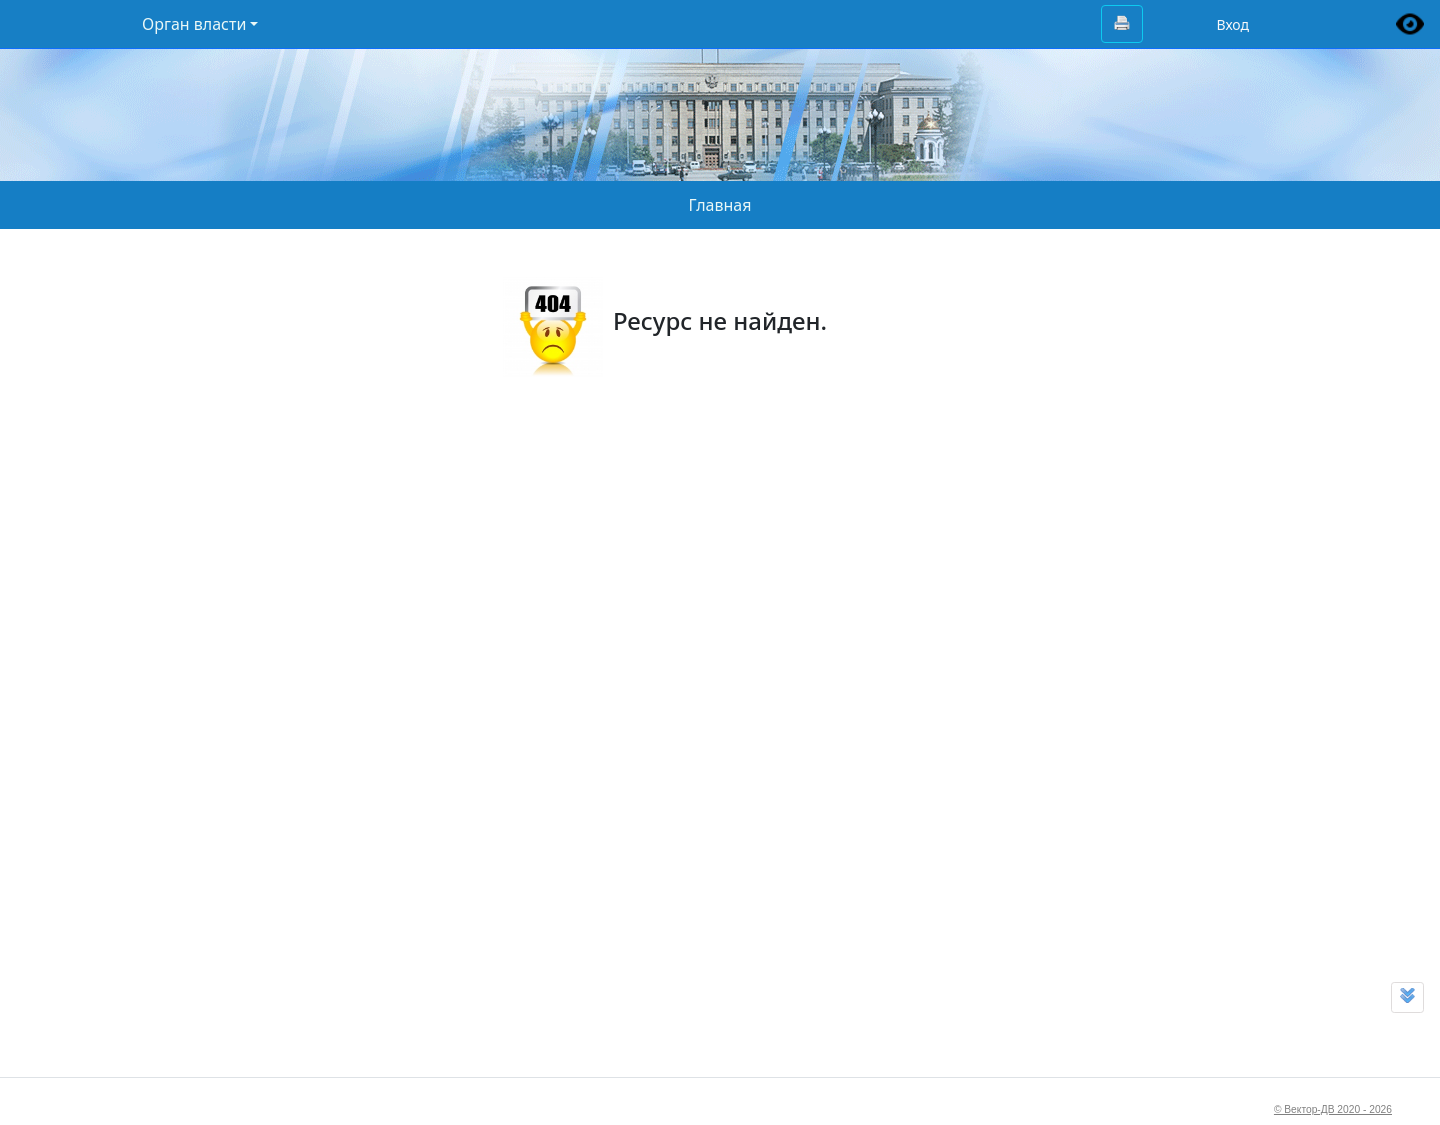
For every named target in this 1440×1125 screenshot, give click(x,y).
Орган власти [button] (194, 24)
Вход (1232, 24)
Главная (720, 205)
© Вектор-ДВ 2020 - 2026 (1333, 1109)
